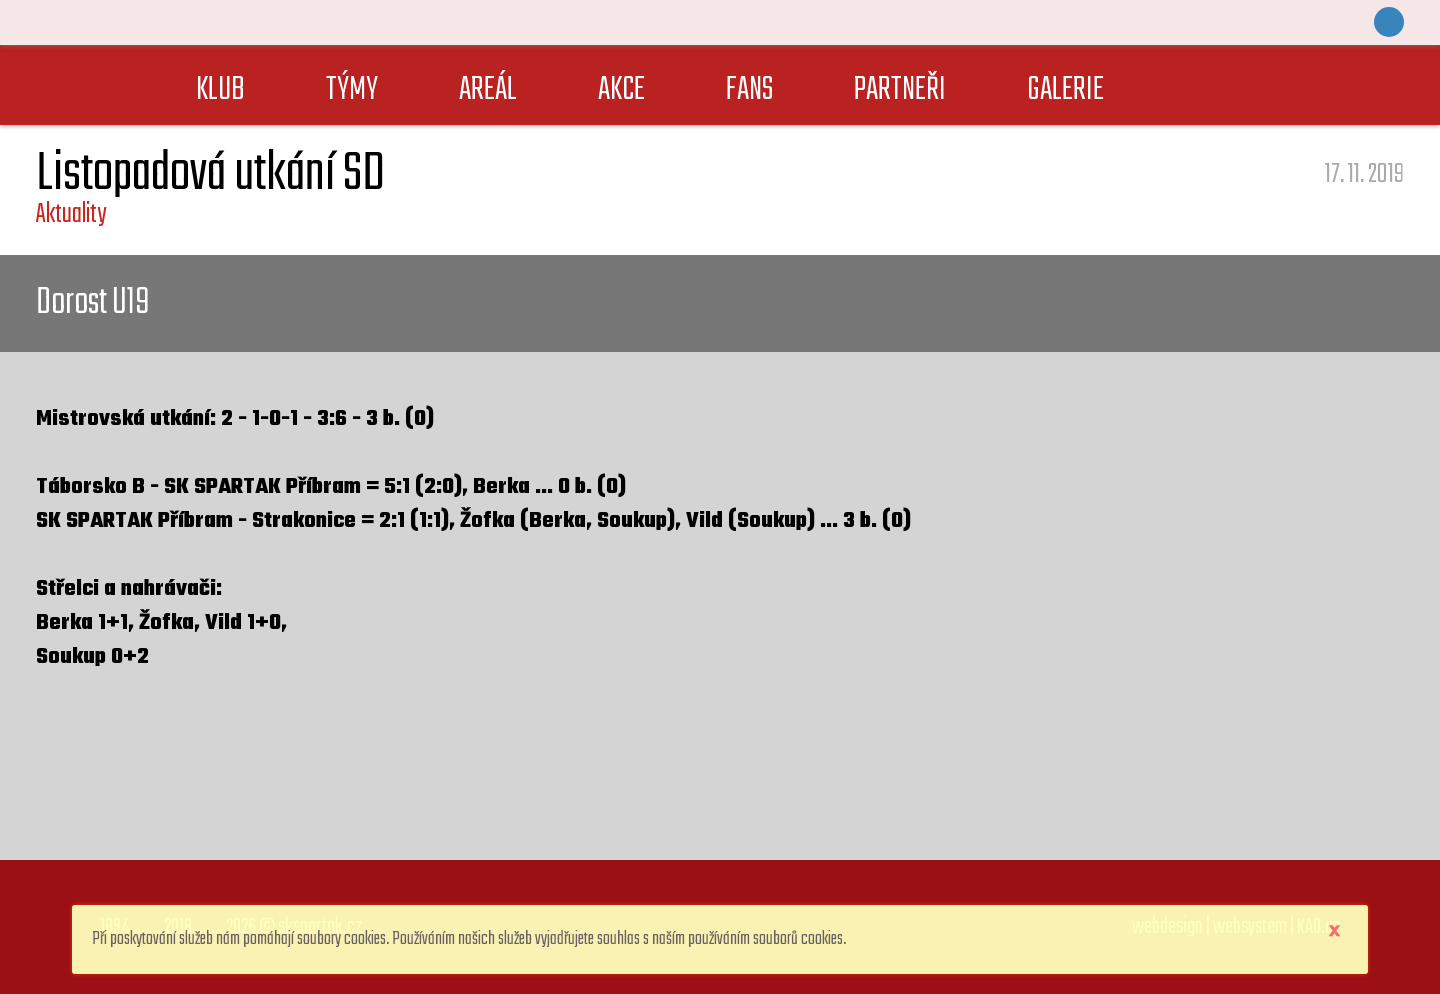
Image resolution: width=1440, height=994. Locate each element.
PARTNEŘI (900, 90)
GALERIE (1065, 90)
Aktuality (71, 214)
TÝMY (352, 90)
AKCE (621, 90)
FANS (749, 90)
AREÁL (488, 90)
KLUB (220, 90)
